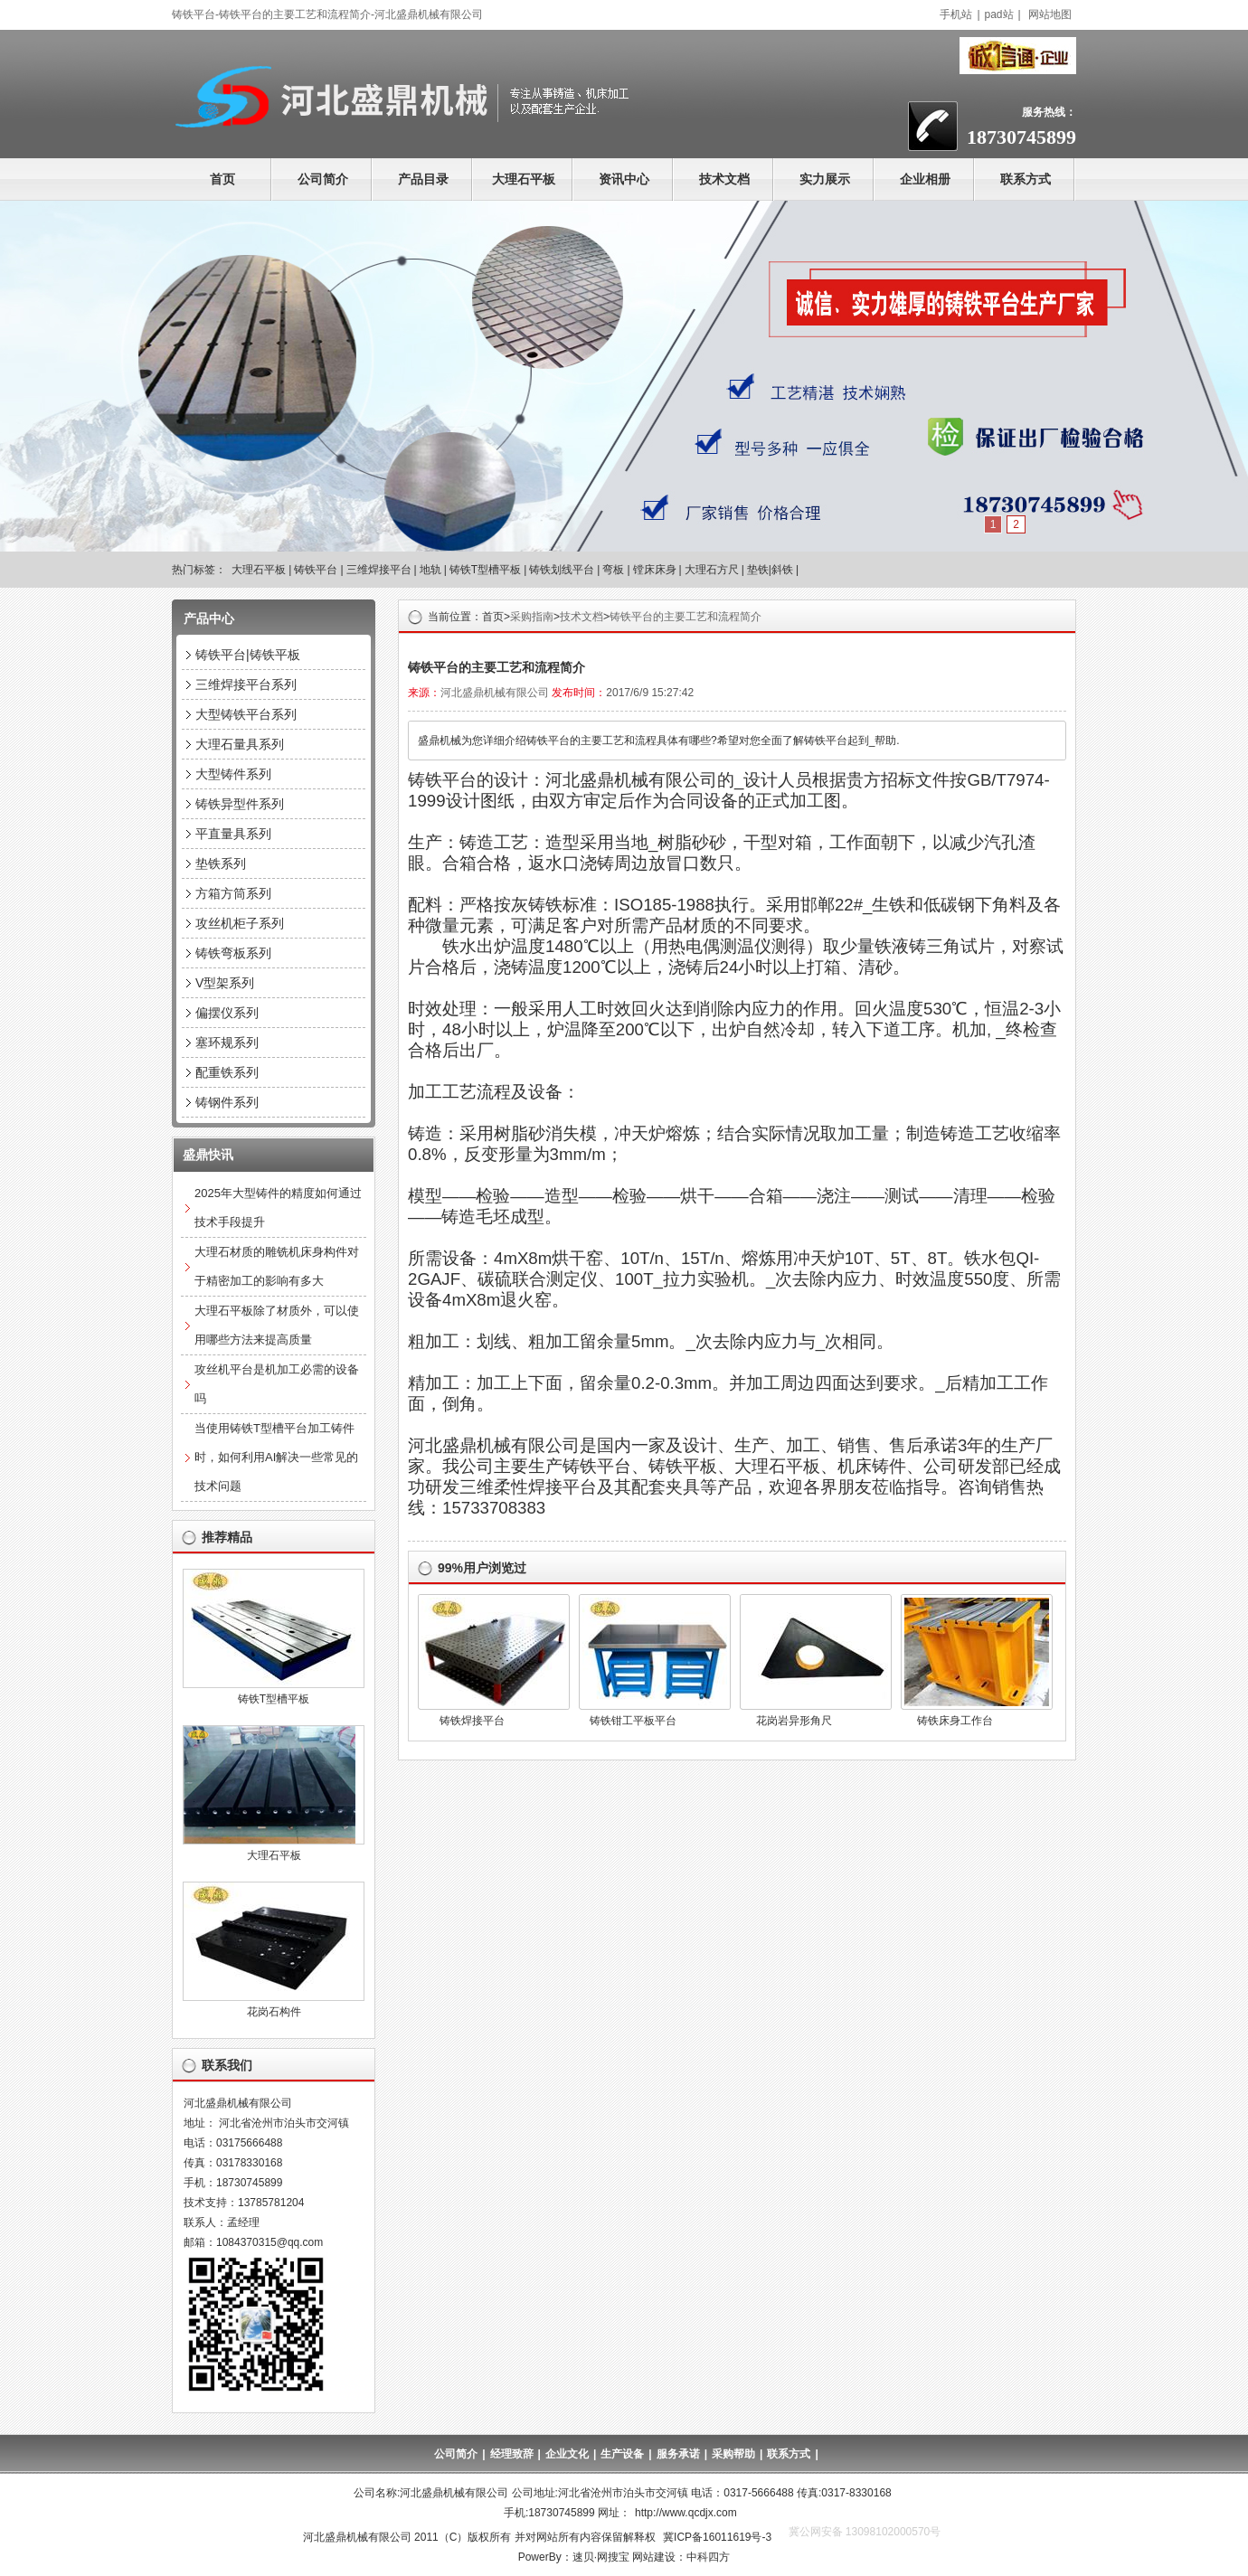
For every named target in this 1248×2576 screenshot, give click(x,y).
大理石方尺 (712, 569)
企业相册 (925, 179)
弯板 (613, 569)
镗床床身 (654, 569)
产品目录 (423, 179)
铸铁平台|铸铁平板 (247, 654)
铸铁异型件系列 (239, 804)
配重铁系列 (227, 1072)
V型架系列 (224, 983)
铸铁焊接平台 (472, 1720)
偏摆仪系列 (227, 1012)
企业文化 (567, 2454)
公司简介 (323, 179)
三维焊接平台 (378, 569)
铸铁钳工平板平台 (633, 1720)
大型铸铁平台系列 (246, 714)
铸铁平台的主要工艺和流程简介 (685, 616)
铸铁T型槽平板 (485, 569)
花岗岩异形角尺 (794, 1720)
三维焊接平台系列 (246, 684)
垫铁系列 (220, 863)
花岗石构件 (274, 2011)
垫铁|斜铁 (770, 569)
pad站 (999, 14)
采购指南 (531, 616)
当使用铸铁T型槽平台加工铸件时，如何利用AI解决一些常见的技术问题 (276, 1457)
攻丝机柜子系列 (239, 923)
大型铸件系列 (233, 774)
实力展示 (824, 179)
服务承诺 (678, 2454)
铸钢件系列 (227, 1102)
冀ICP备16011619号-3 (717, 2537)
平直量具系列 (233, 833)
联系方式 (1025, 179)
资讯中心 (624, 179)
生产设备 (622, 2454)
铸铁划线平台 (561, 569)
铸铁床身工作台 (955, 1720)
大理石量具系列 (239, 744)
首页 (222, 179)
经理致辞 (512, 2454)
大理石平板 (523, 179)
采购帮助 (733, 2454)
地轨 (430, 569)
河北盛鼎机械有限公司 (494, 692)
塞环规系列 (227, 1042)
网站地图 (1050, 14)
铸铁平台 (315, 569)
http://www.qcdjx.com (686, 2512)
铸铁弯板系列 (233, 953)
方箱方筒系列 (233, 893)
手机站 (956, 14)
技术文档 (724, 179)
